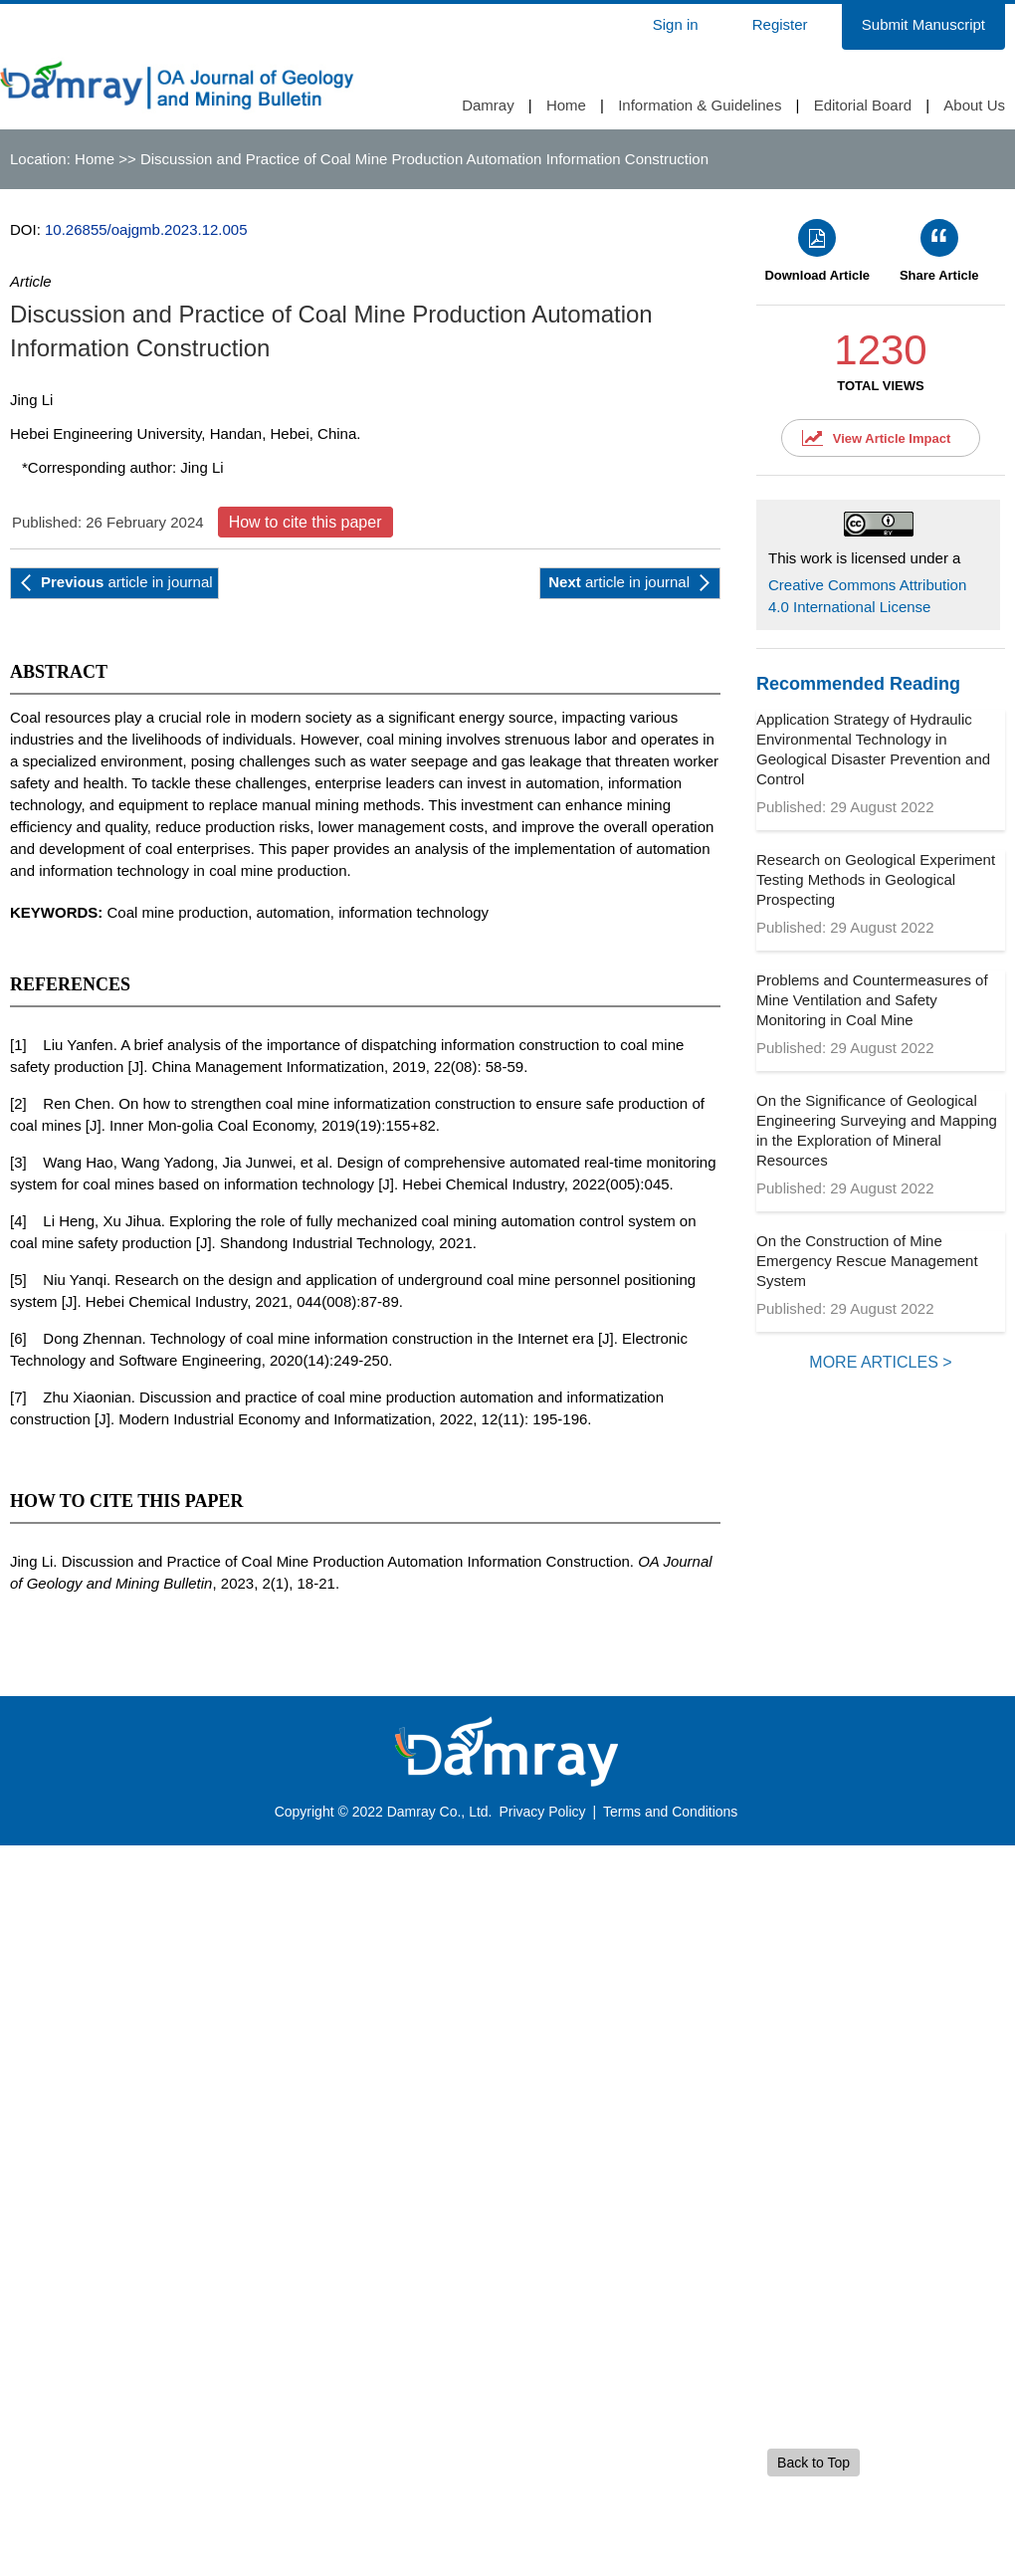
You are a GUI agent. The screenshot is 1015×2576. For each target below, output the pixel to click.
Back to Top (813, 2462)
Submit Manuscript (923, 24)
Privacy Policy (542, 1812)
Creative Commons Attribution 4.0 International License (867, 595)
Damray (488, 105)
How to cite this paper (305, 522)
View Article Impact (892, 438)
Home (566, 105)
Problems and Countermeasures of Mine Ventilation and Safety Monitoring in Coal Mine (872, 999)
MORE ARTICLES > (880, 1362)
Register (780, 24)
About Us (974, 105)
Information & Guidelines (699, 105)
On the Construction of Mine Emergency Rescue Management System (867, 1260)
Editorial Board (863, 105)
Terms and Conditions (670, 1812)
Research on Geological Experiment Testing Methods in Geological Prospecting (875, 879)
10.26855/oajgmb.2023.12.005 (146, 229)
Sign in (676, 24)
